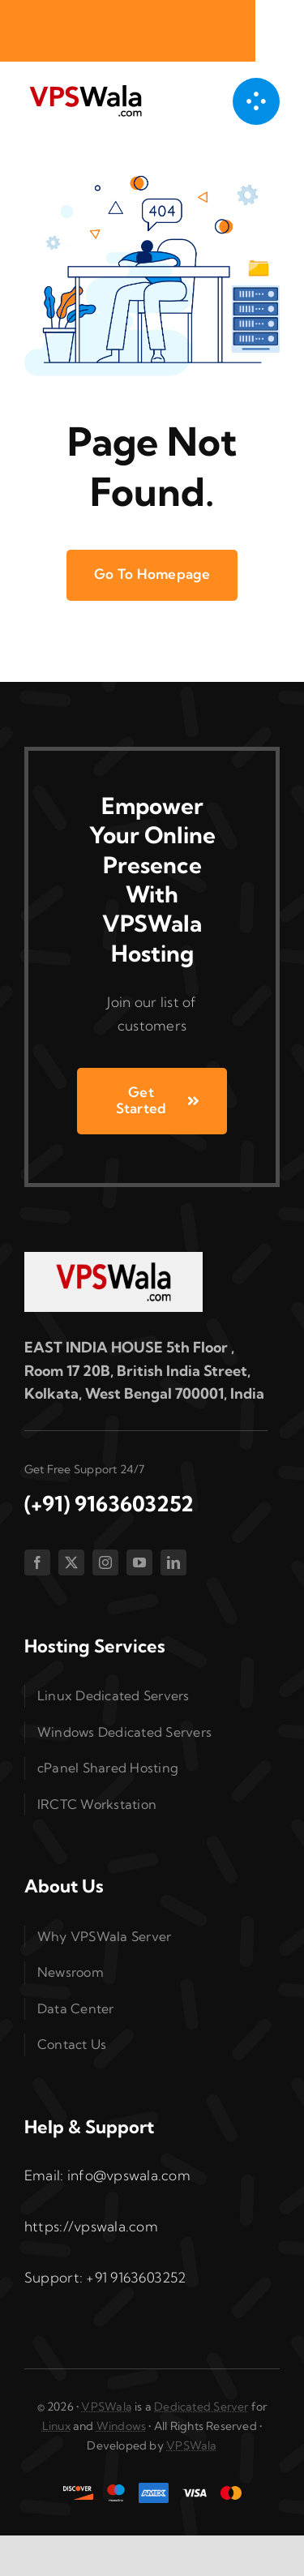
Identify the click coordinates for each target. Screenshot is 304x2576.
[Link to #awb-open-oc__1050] (256, 101)
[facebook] (37, 1562)
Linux (56, 2426)
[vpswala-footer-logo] (113, 1258)
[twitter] (71, 1562)
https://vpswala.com (91, 2226)
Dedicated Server (201, 2406)
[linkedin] (173, 1562)
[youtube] (139, 1562)
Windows (121, 2426)
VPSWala (106, 2406)
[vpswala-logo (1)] (85, 88)
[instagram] (105, 1562)
